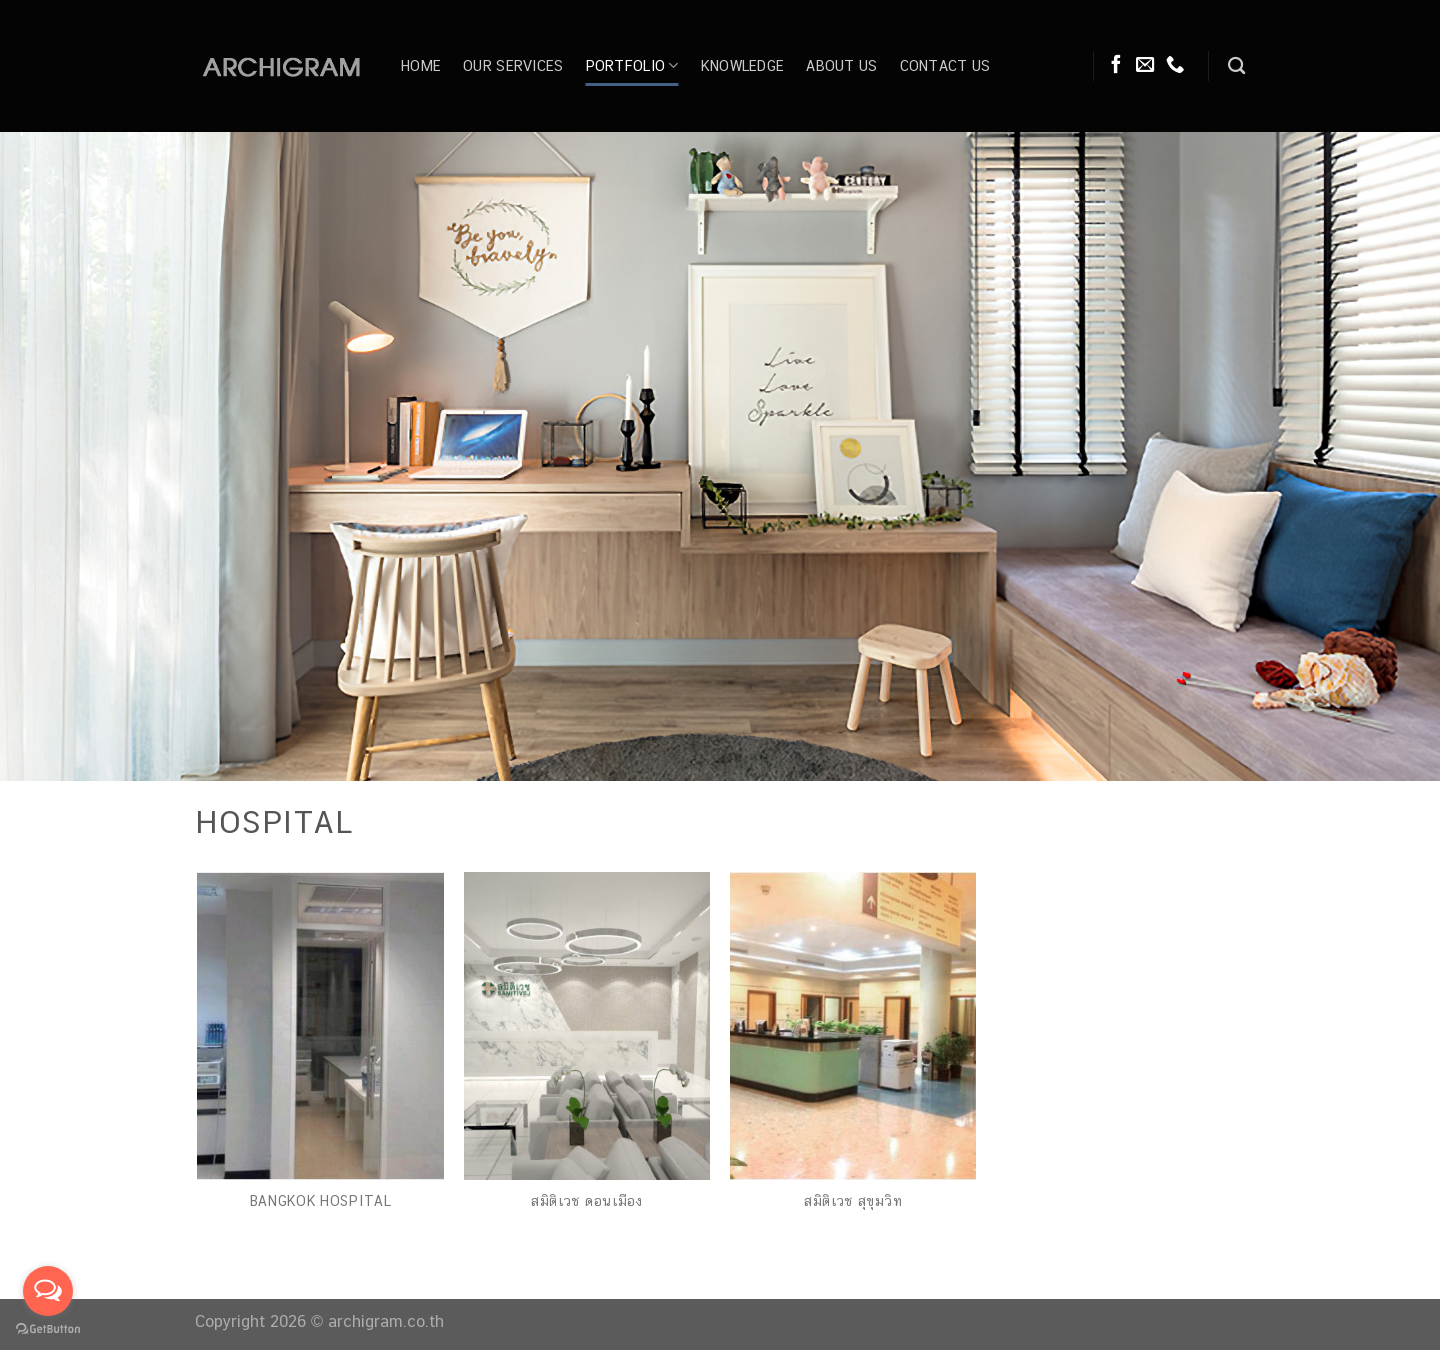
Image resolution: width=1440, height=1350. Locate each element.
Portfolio (632, 65)
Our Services (513, 65)
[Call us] (1175, 65)
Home (421, 65)
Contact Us (945, 65)
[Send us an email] (1145, 65)
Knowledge (743, 65)
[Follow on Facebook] (1116, 65)
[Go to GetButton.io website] (48, 1329)
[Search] (1236, 66)
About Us (841, 65)
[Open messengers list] (48, 1291)
